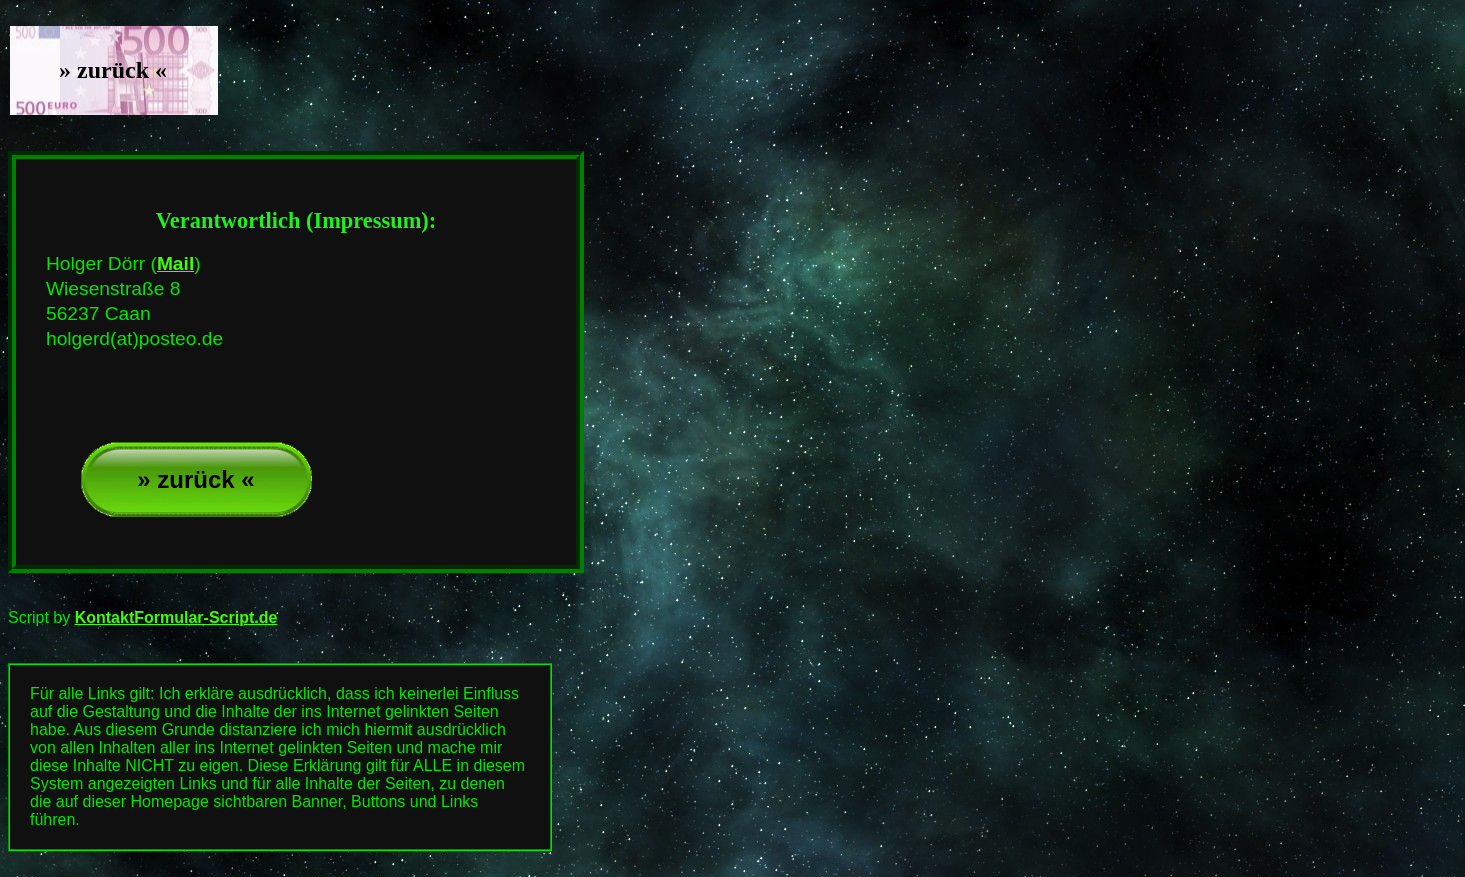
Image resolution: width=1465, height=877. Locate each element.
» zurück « (195, 479)
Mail (175, 263)
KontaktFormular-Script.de (176, 617)
